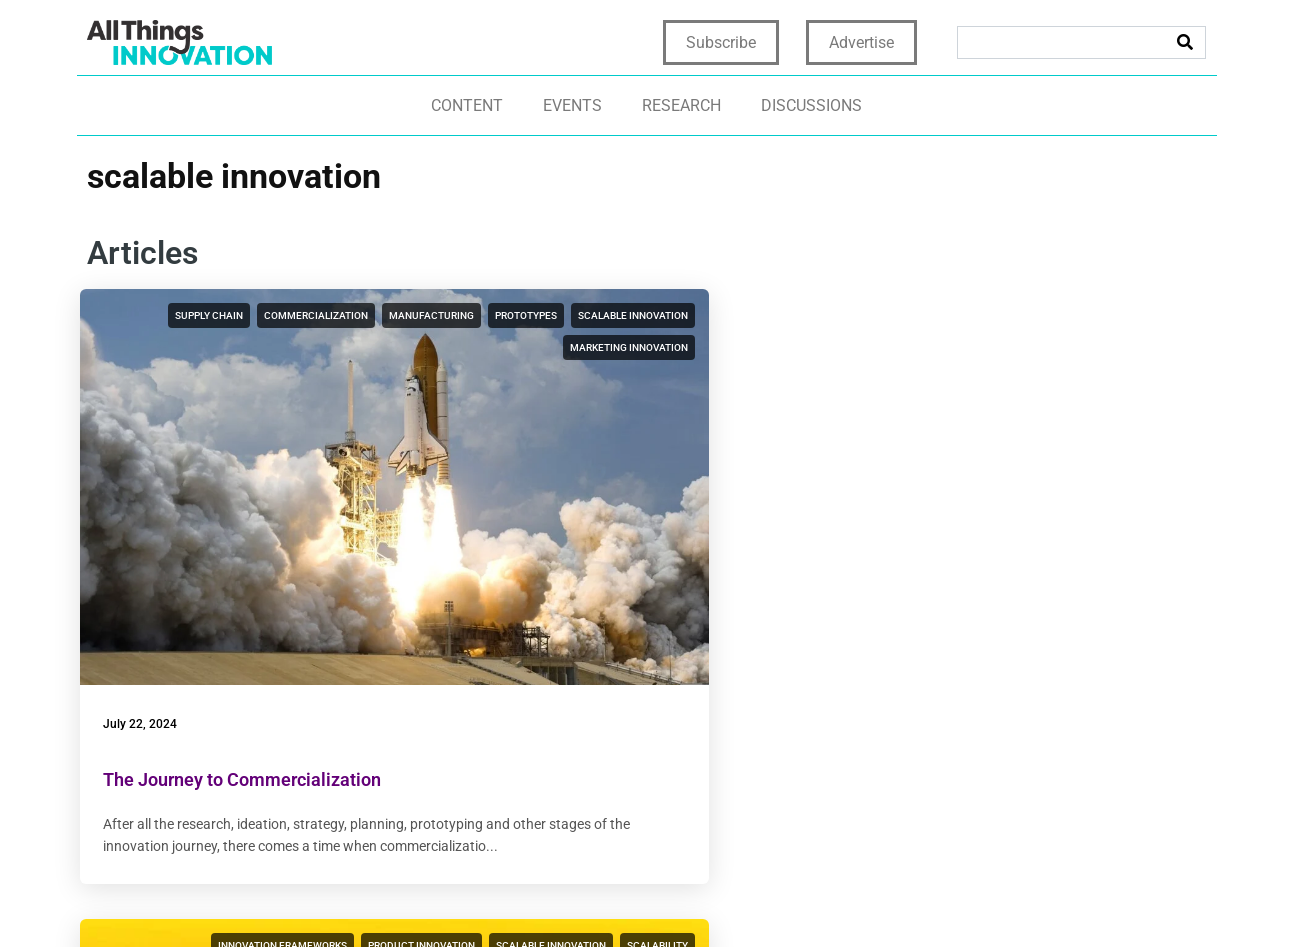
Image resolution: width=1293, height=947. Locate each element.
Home (596, 898)
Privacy (655, 898)
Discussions (811, 105)
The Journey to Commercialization (249, 603)
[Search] (1185, 42)
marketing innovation (356, 379)
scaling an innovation (740, 379)
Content (467, 105)
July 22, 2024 (147, 548)
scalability (769, 347)
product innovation (746, 315)
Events (572, 105)
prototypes (384, 347)
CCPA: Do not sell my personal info (1070, 898)
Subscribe (721, 42)
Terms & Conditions (867, 898)
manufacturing (289, 347)
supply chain (256, 315)
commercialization (363, 315)
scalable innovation (221, 379)
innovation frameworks (607, 315)
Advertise (861, 42)
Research (681, 105)
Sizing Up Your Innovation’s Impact (631, 603)
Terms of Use (739, 898)
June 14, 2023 (533, 548)
